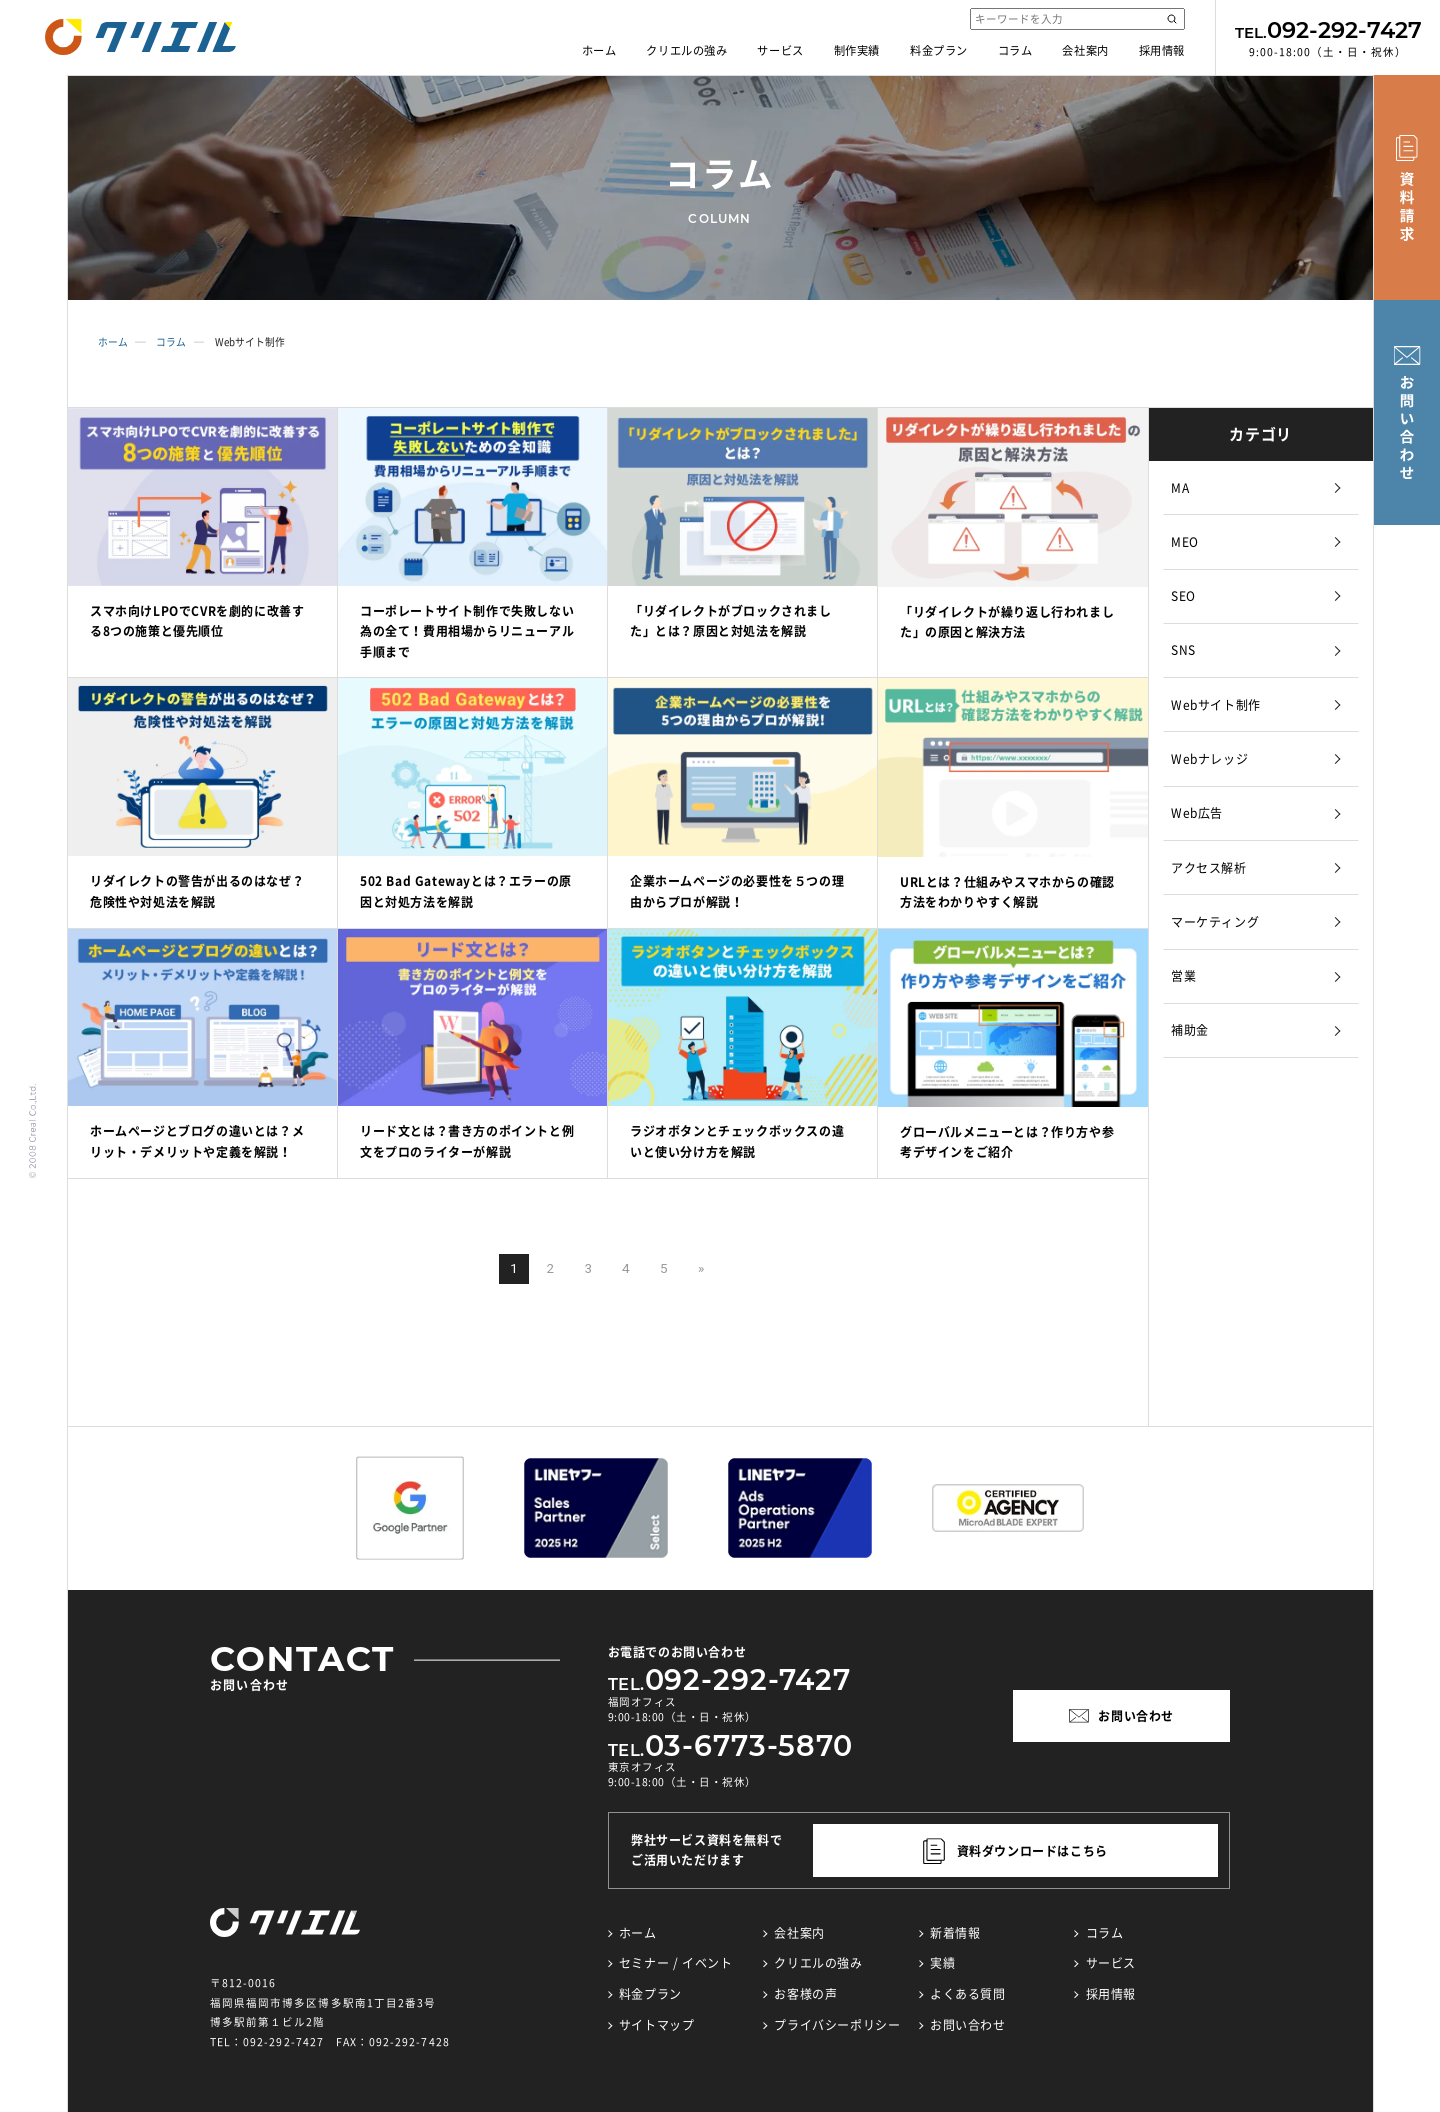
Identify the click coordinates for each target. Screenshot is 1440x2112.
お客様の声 (805, 1994)
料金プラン (939, 50)
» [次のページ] (701, 1268)
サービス (780, 50)
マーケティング (1215, 922)
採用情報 (1162, 50)
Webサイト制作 (1216, 705)
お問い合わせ (968, 2025)
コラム (1015, 50)
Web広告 (1197, 813)
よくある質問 (968, 1994)
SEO (1183, 596)
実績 (942, 1963)
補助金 (1190, 1030)
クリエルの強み (686, 50)
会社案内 (1085, 50)
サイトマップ (657, 2025)
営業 (1183, 976)
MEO (1185, 542)
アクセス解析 (1209, 868)
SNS (1183, 650)
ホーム (599, 50)
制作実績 (857, 50)
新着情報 (955, 1933)
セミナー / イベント (676, 1963)
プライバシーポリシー (837, 2025)
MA (1180, 488)
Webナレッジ (1209, 759)
